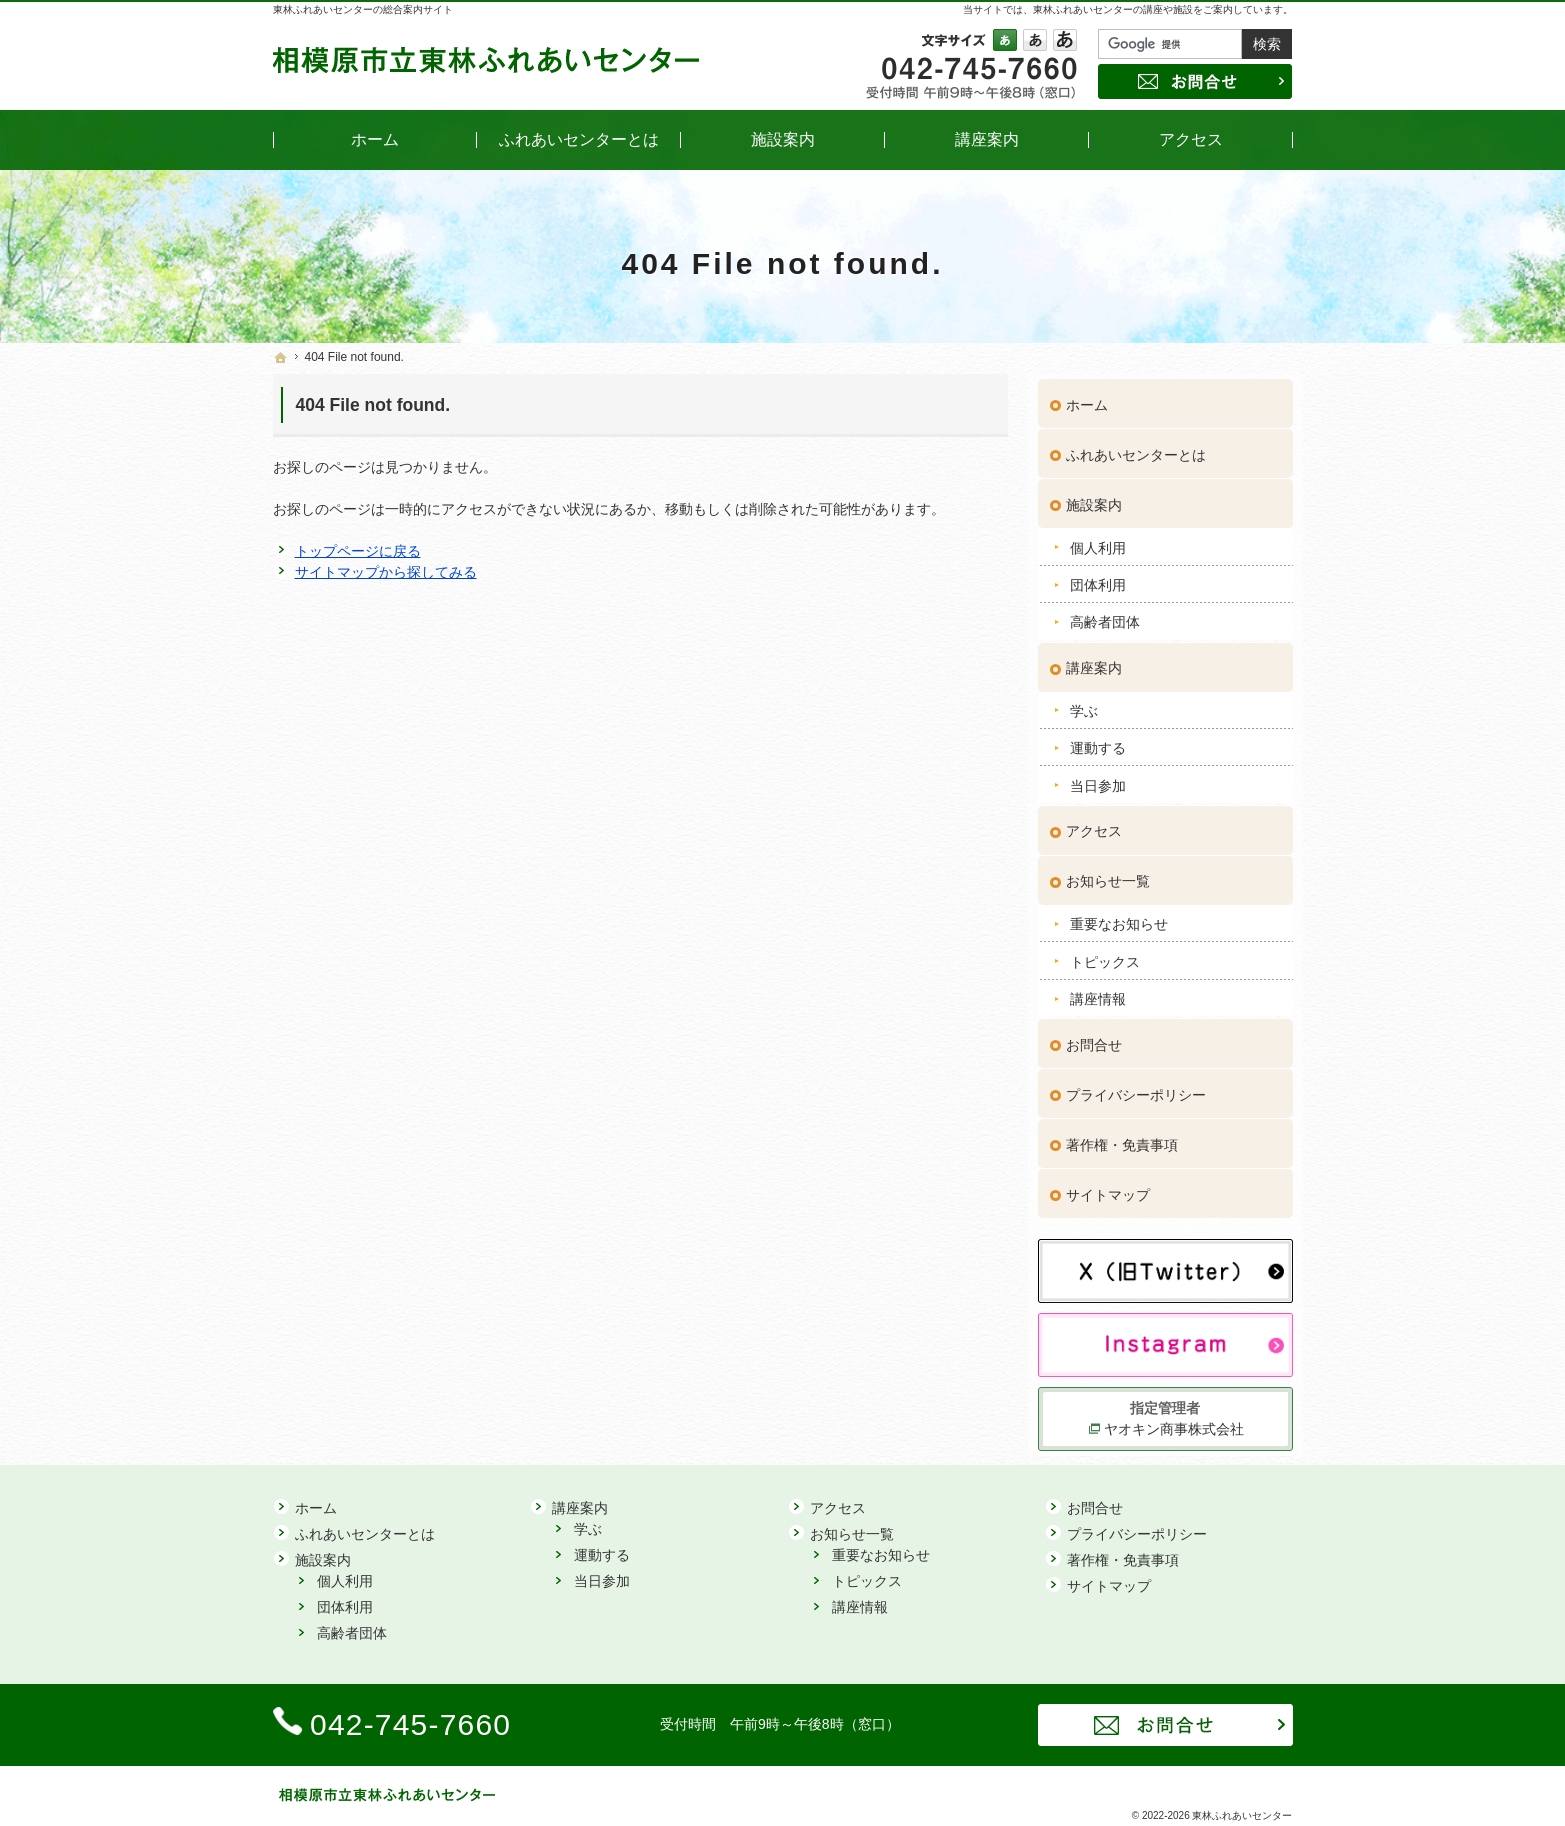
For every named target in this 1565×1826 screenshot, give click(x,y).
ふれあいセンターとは (1136, 449)
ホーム (1087, 399)
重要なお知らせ (1119, 918)
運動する (1098, 742)
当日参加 (1098, 780)
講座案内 (1094, 662)
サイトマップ (1108, 1189)
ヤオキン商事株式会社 (1174, 1423)
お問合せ (1094, 1039)
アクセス (1094, 826)
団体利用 (1098, 579)
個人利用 (1098, 542)
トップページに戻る (358, 551)
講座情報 (1098, 993)
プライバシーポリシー (1136, 1089)
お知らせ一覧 (1108, 876)
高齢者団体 (1105, 617)
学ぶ (1084, 705)
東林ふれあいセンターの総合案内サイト (363, 9)
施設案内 (1094, 499)
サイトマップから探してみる (386, 572)
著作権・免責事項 (1122, 1139)
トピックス (1105, 956)
